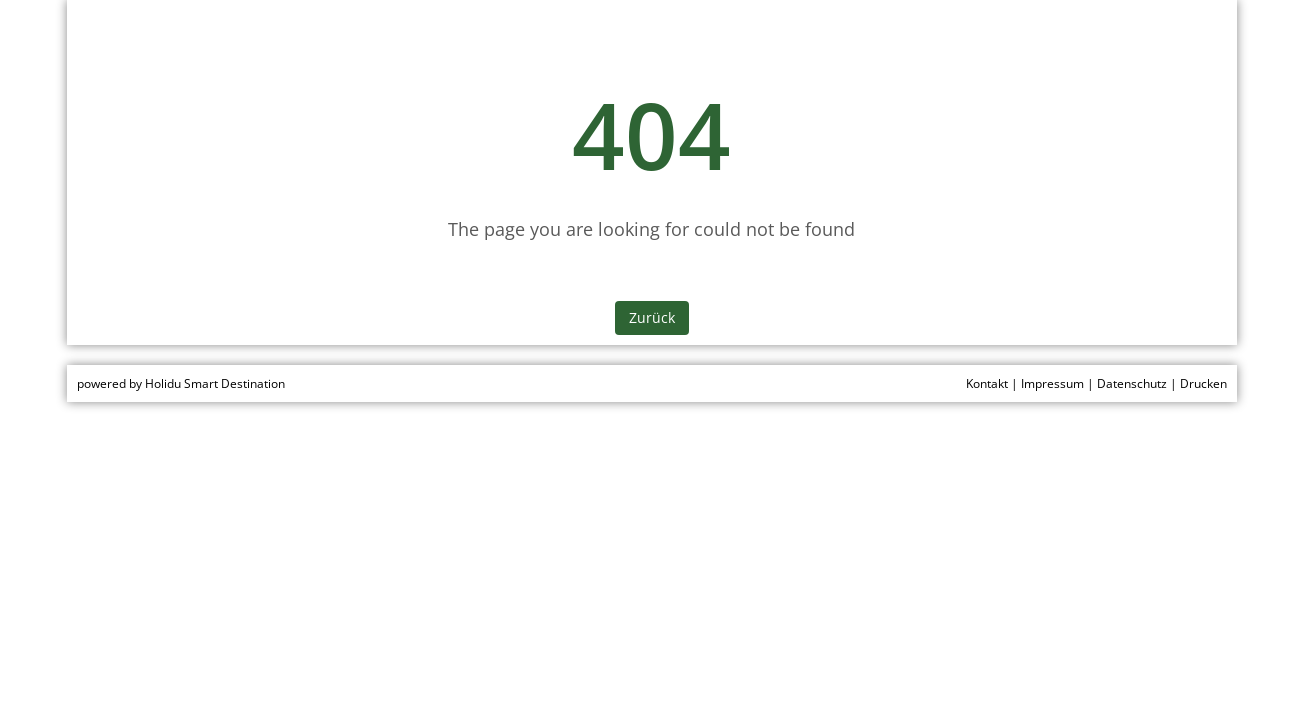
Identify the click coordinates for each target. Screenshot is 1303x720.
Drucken (1203, 383)
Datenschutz (1132, 383)
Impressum (1052, 383)
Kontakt (987, 383)
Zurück (652, 317)
